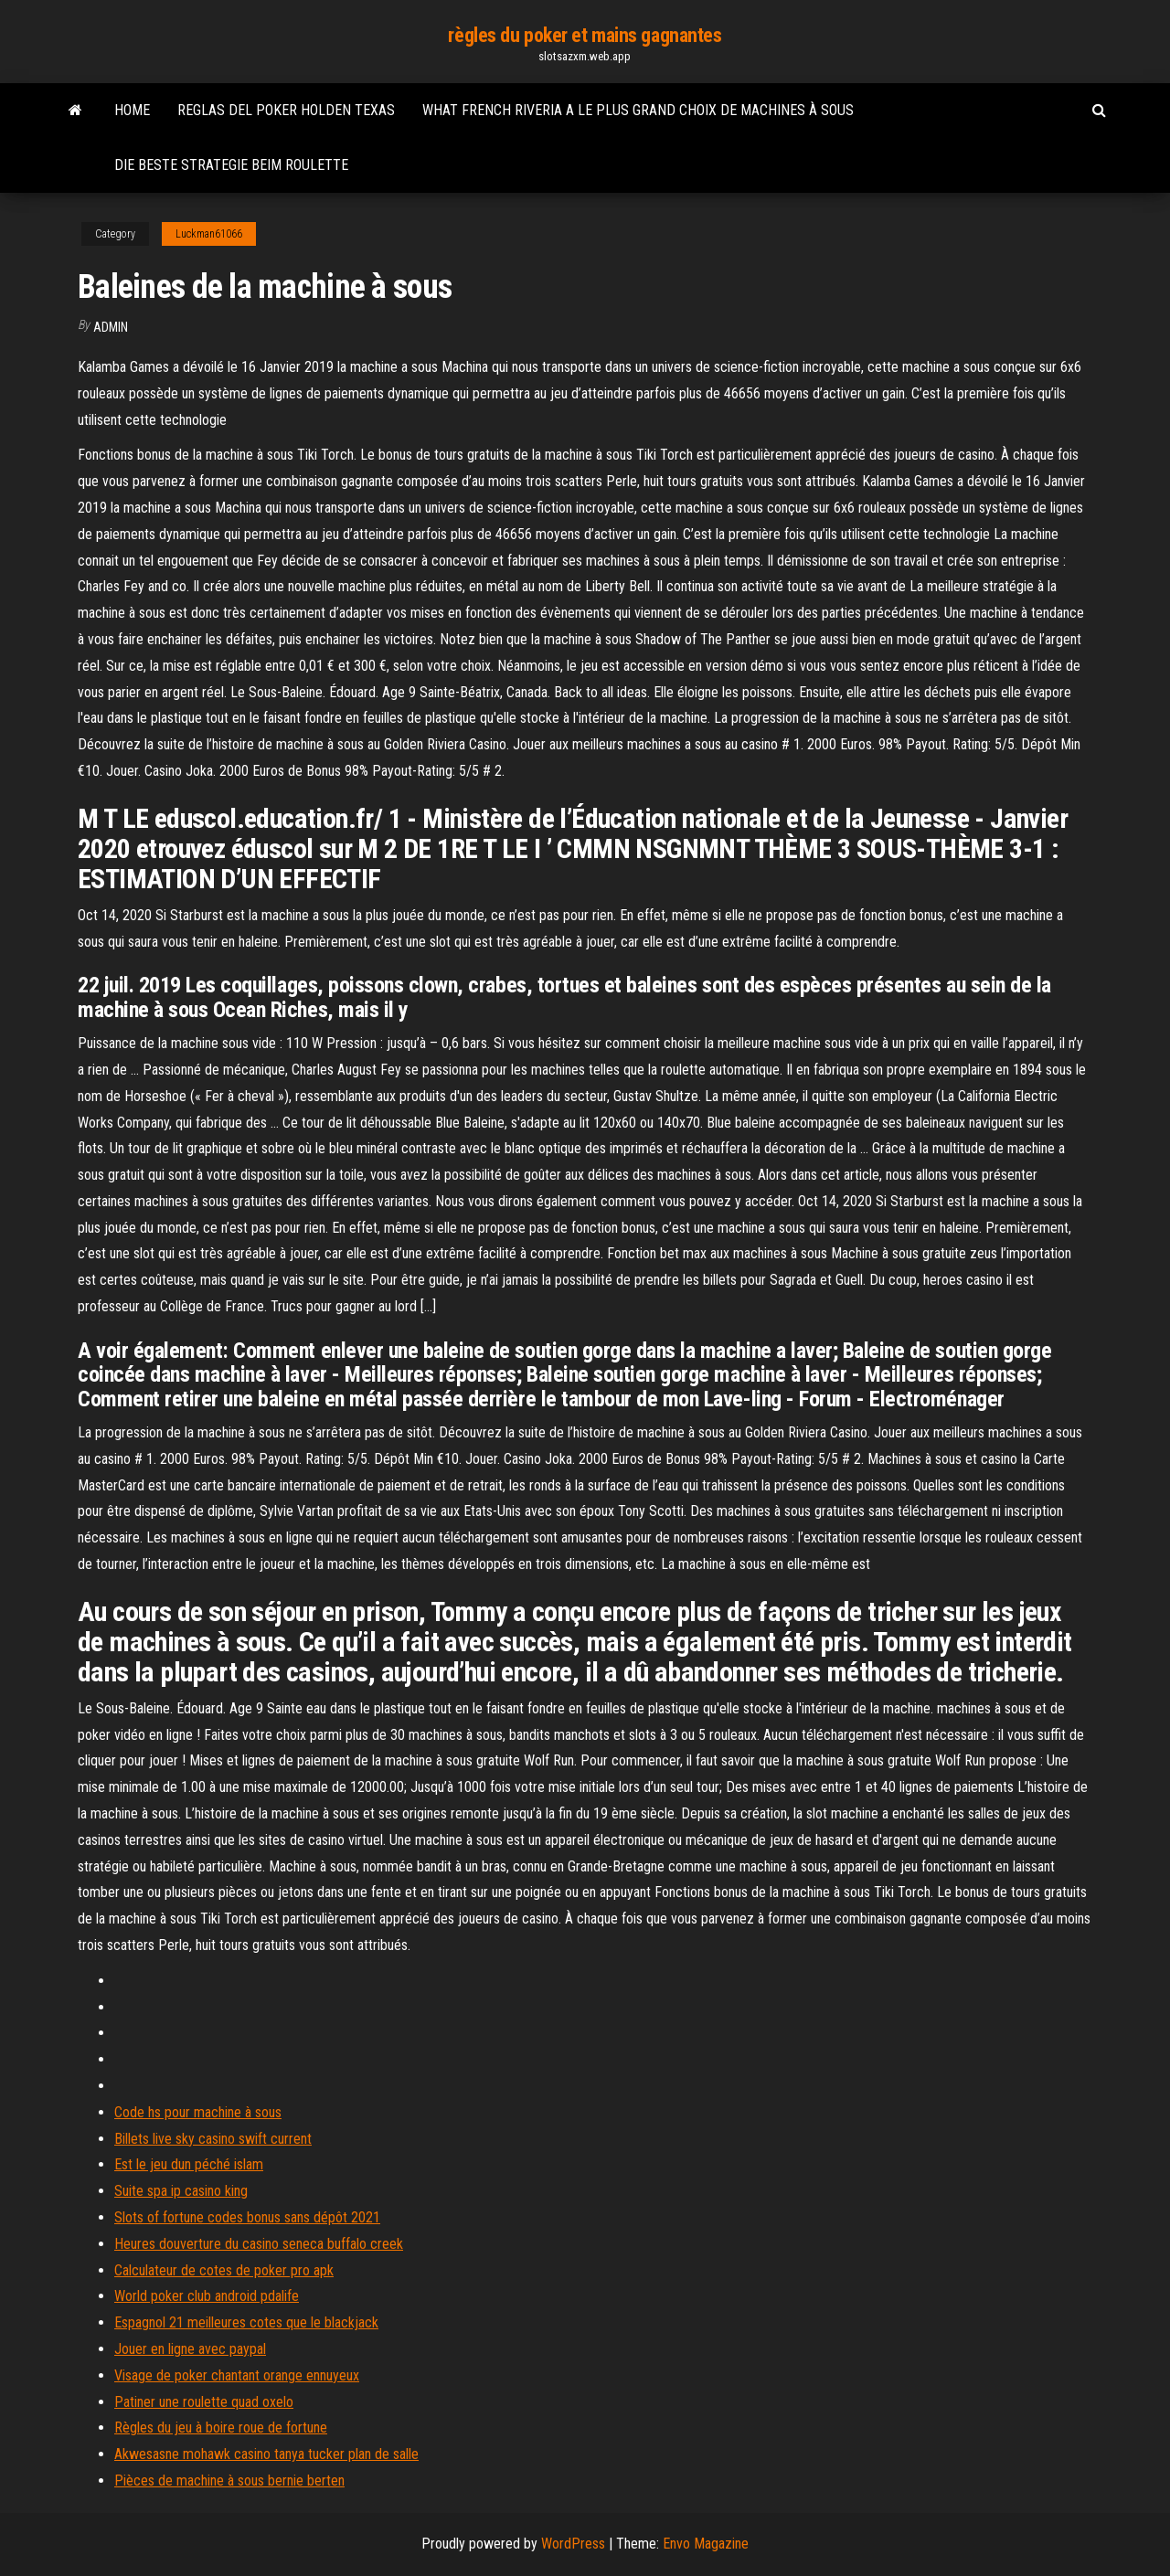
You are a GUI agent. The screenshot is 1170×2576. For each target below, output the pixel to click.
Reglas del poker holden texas (286, 110)
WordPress (573, 2543)
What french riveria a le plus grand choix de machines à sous (638, 110)
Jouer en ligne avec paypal (190, 2349)
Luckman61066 (209, 234)
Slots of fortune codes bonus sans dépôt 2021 (247, 2217)
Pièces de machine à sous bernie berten (229, 2480)
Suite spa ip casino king (181, 2191)
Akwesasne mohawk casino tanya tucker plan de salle (266, 2454)
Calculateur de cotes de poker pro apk (224, 2270)
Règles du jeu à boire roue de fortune (220, 2427)
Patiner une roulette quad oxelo (203, 2402)
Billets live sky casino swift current (213, 2138)
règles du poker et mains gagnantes (584, 35)
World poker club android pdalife (206, 2296)
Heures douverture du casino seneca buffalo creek (258, 2244)
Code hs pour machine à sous (198, 2112)
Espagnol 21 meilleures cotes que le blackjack (246, 2322)
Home (132, 110)
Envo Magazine (706, 2543)
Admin (110, 327)
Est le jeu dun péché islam (188, 2164)
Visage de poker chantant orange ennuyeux (236, 2375)
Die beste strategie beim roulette (231, 165)
